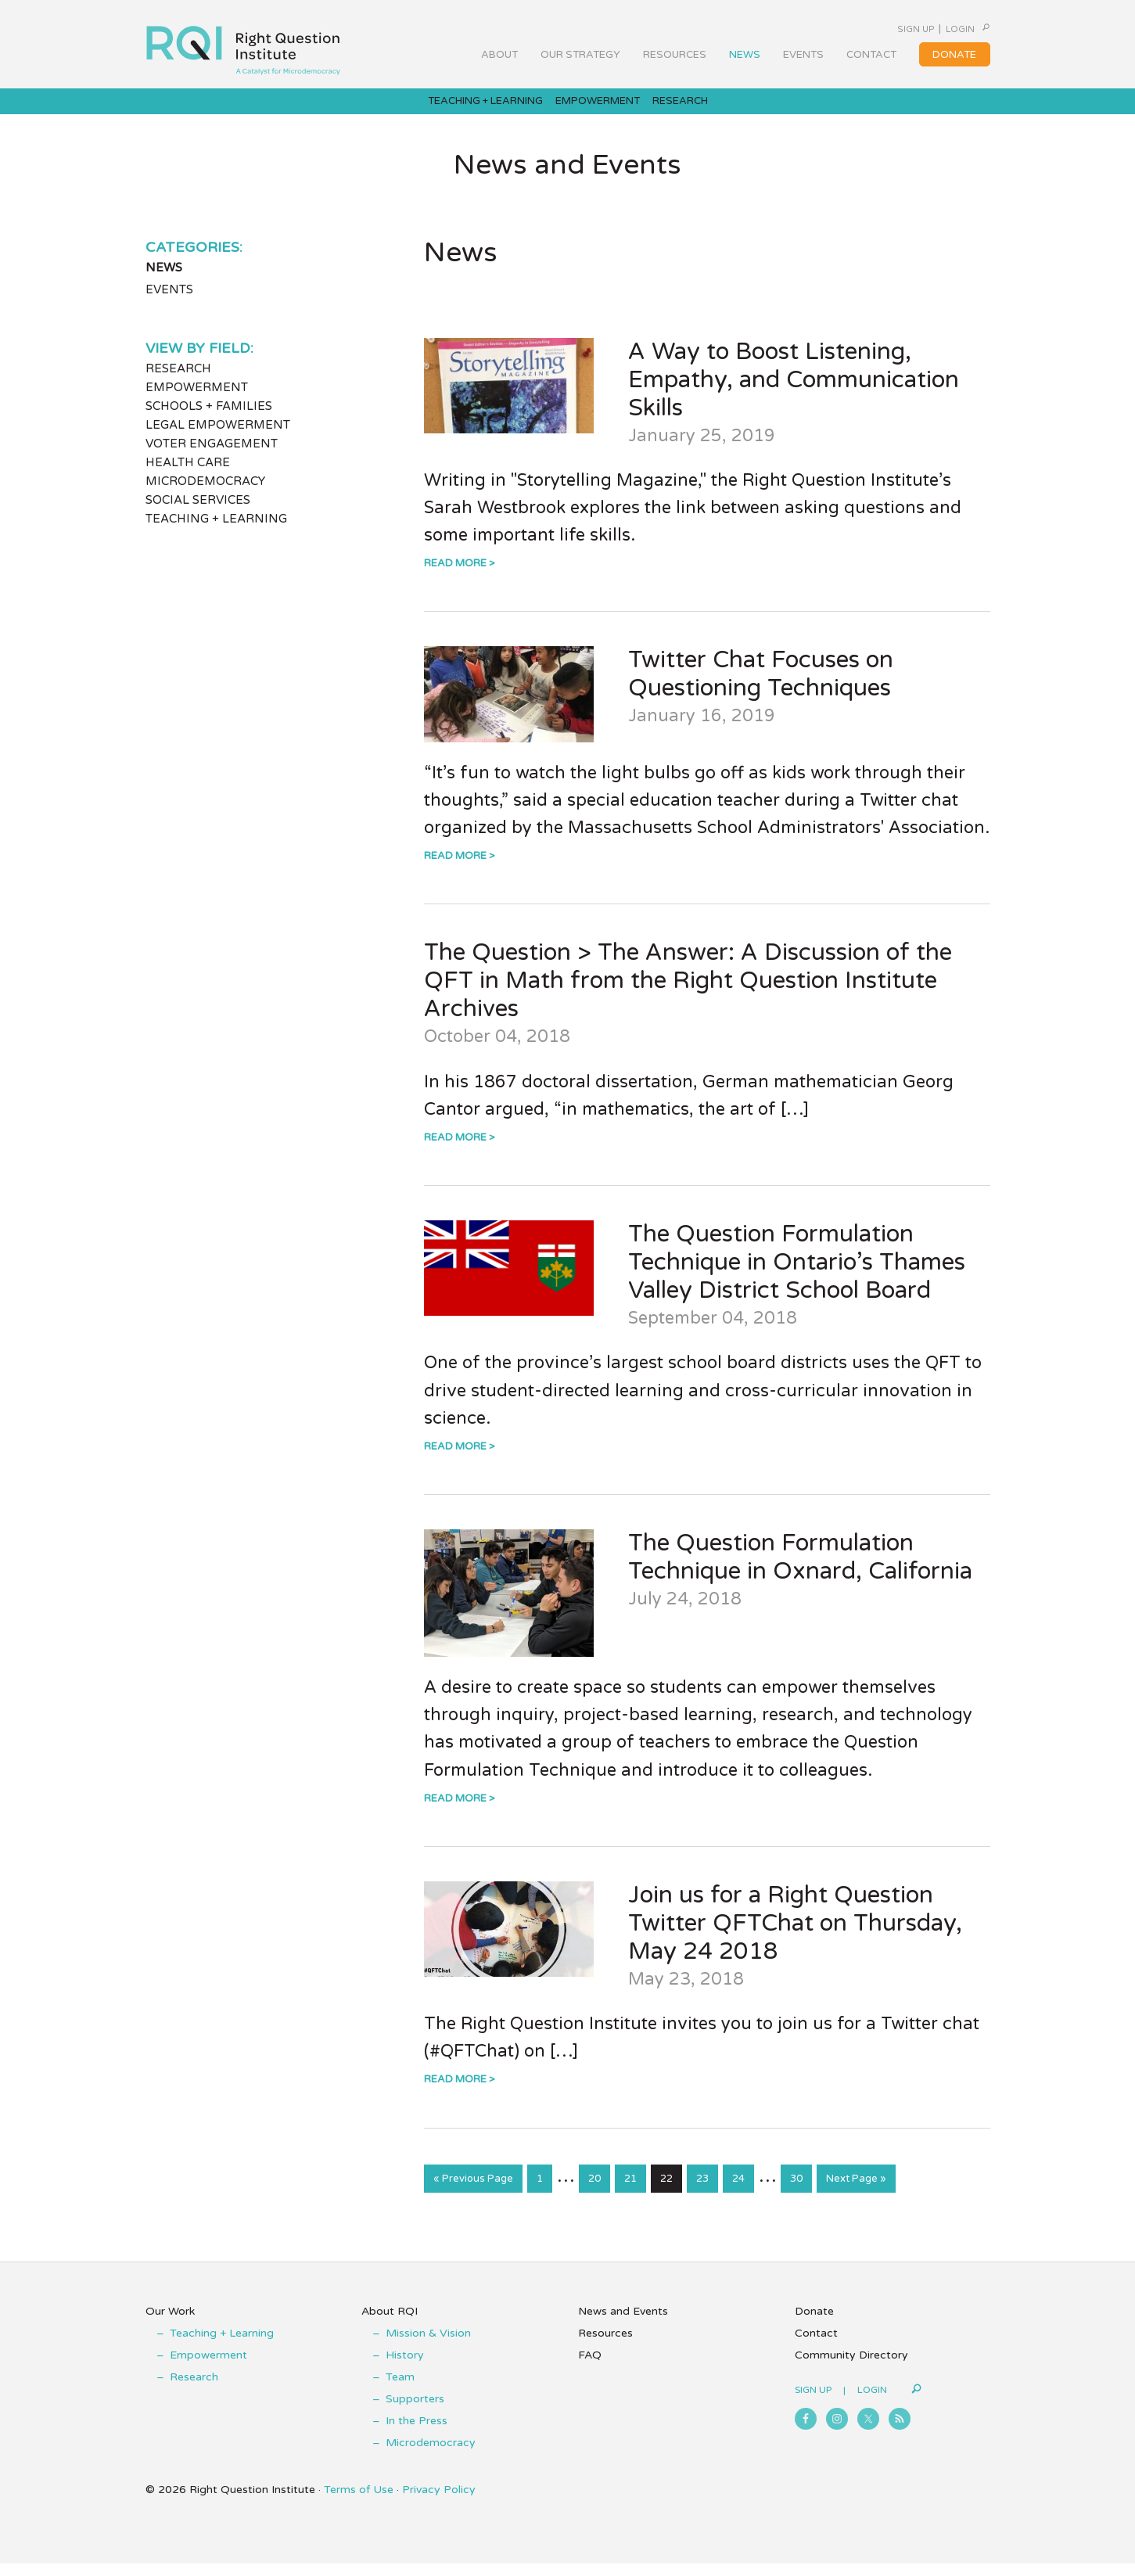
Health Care (187, 478)
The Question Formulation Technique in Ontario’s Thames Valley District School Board (796, 1277)
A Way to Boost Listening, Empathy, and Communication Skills (793, 394)
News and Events (623, 2323)
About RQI (389, 2323)
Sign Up (874, 29)
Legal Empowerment (217, 440)
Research (178, 384)
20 (598, 2192)
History (405, 2367)
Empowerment (196, 403)
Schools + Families (208, 422)
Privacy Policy (439, 2502)
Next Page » (855, 2196)
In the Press (416, 2433)
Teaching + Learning (216, 534)
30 (800, 2192)
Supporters (415, 2411)
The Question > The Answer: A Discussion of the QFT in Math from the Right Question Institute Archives (688, 996)
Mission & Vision (428, 2345)
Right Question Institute (243, 44)
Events (169, 305)
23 (706, 2192)
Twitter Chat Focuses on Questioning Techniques (760, 689)
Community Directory (851, 2367)
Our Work (170, 2323)
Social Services (197, 515)
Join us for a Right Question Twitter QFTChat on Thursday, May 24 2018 (795, 1938)
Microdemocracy (205, 497)
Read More (455, 579)
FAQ (590, 2367)
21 (634, 2192)
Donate (814, 2323)
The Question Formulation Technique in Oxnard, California (800, 1572)
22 (670, 2192)
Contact (816, 2345)
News (163, 283)
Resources (605, 2345)
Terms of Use (358, 2502)
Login (938, 29)
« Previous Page (473, 2196)
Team (400, 2389)
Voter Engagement (211, 459)
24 (742, 2192)
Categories (192, 262)
